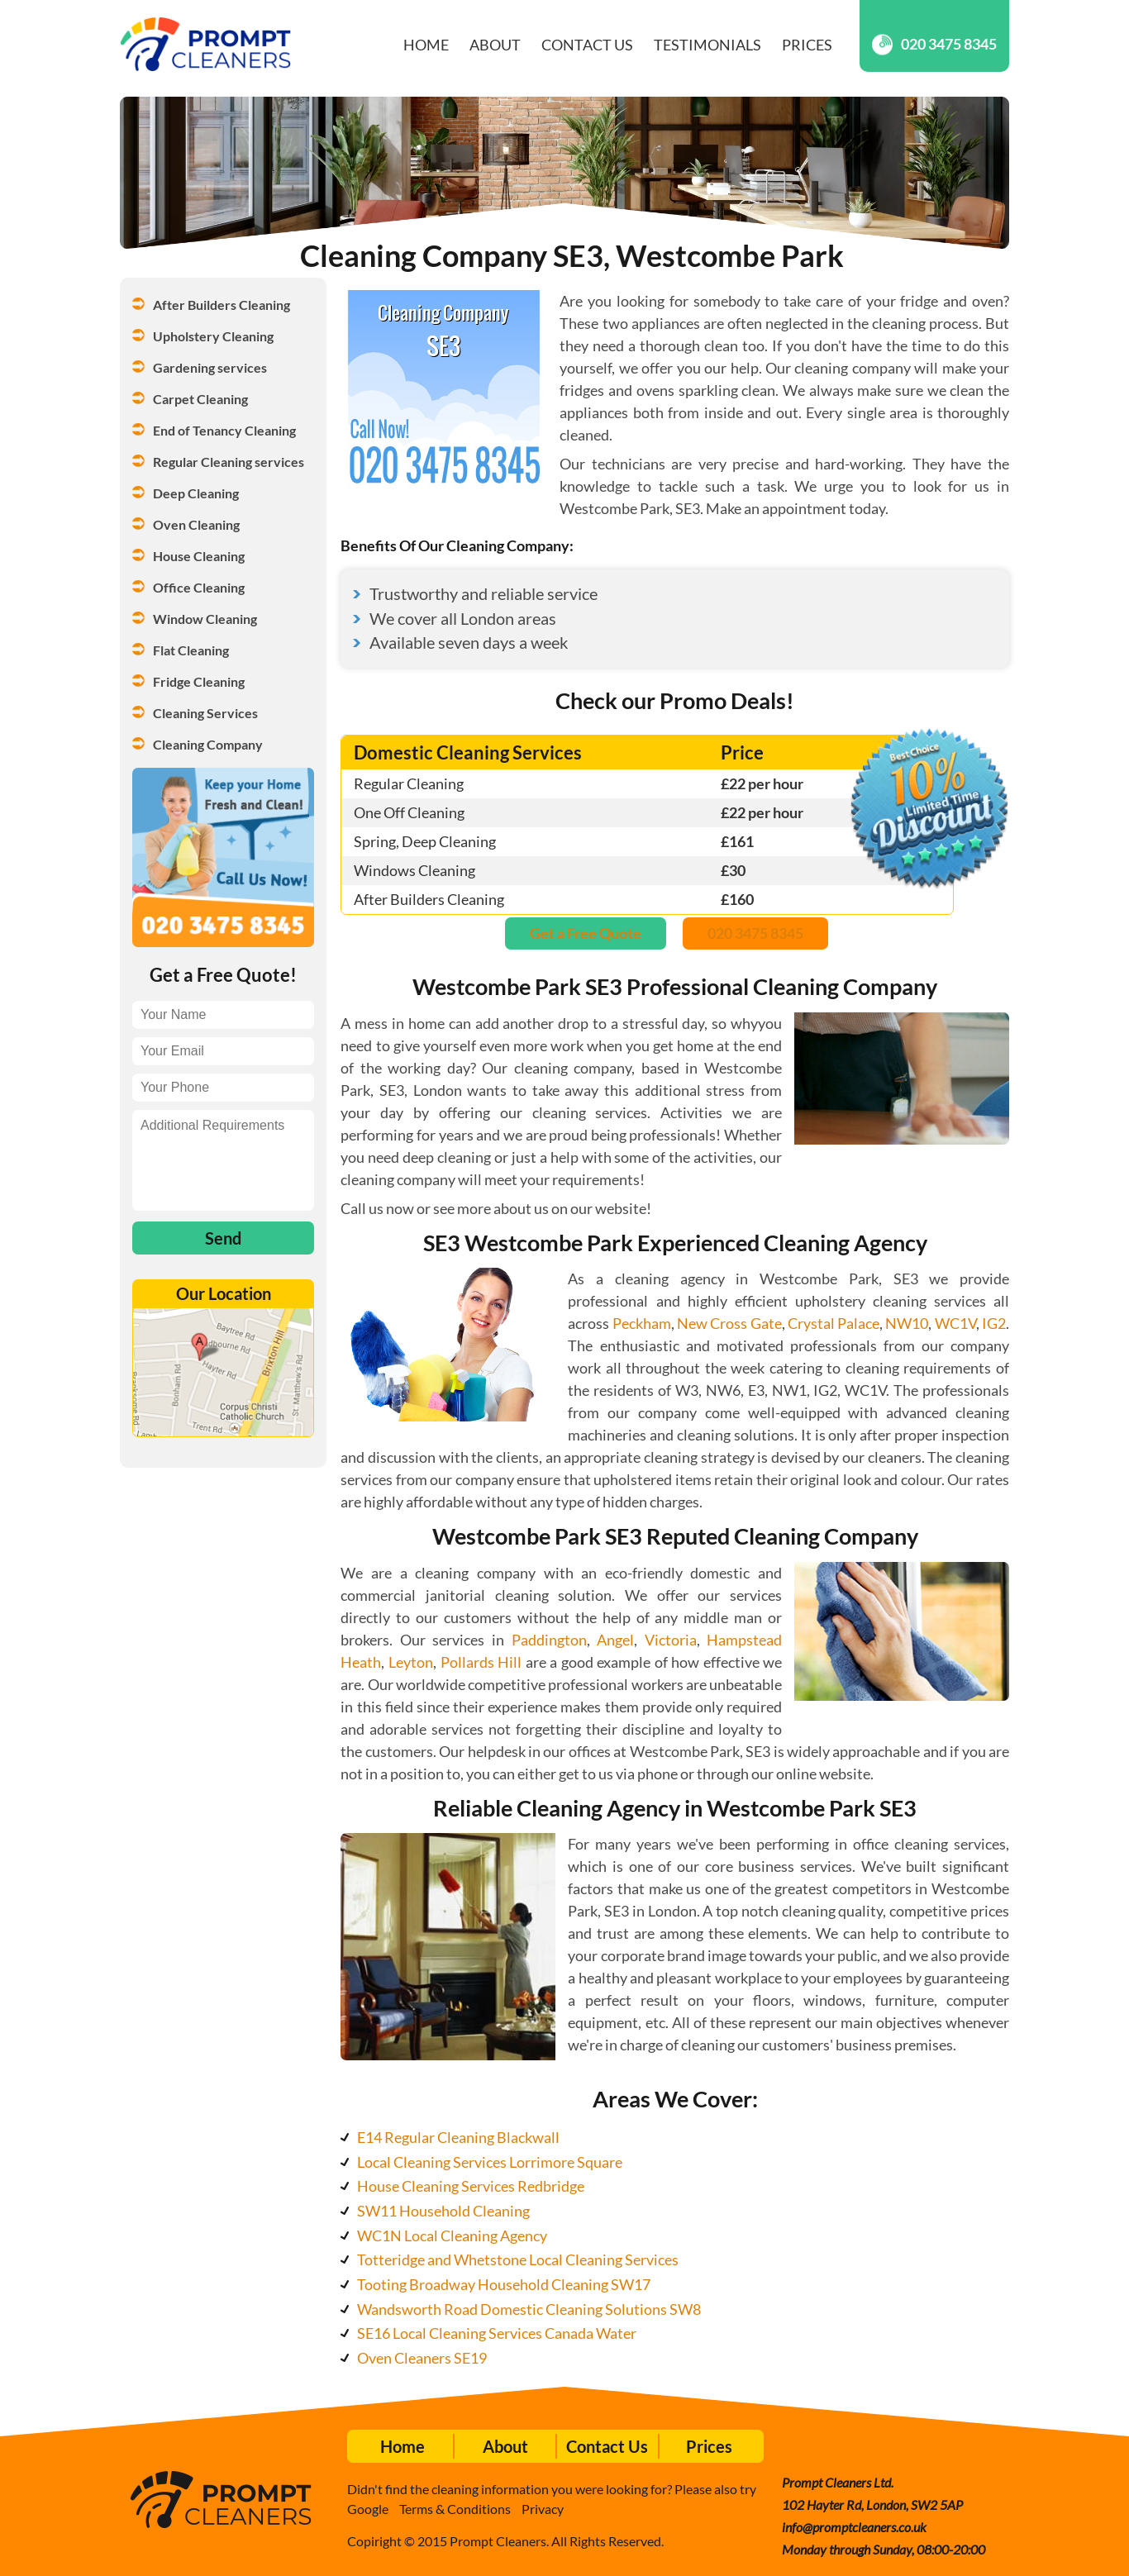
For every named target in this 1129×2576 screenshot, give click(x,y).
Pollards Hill (481, 1662)
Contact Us (587, 45)
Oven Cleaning (196, 524)
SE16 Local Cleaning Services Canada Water (496, 2333)
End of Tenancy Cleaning (224, 430)
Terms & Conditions (455, 2508)
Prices (807, 45)
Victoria (671, 1640)
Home (426, 45)
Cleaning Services (205, 713)
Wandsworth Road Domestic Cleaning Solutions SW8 (529, 2309)
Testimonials (707, 45)
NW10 (906, 1323)
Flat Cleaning (191, 650)
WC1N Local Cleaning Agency (452, 2235)
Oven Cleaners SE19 (422, 2358)
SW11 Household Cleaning (443, 2211)
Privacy (543, 2508)
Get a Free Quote (585, 933)
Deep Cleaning (196, 493)
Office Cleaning (199, 587)
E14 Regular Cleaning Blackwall (458, 2137)
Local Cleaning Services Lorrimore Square (489, 2162)
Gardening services (210, 367)
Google (367, 2508)
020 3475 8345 (934, 44)
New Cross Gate (729, 1323)
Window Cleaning (205, 618)
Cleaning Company (208, 744)
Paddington (549, 1640)
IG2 (994, 1323)
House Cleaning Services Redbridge (470, 2186)
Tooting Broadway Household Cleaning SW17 (503, 2284)
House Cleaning (199, 556)
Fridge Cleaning (199, 681)
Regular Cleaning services (228, 461)
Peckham (641, 1323)
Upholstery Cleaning (213, 336)
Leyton (410, 1662)
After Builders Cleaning (221, 304)
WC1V (955, 1323)
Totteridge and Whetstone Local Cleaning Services (518, 2259)
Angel (615, 1640)
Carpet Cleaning (200, 399)
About (495, 45)
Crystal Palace (833, 1323)
